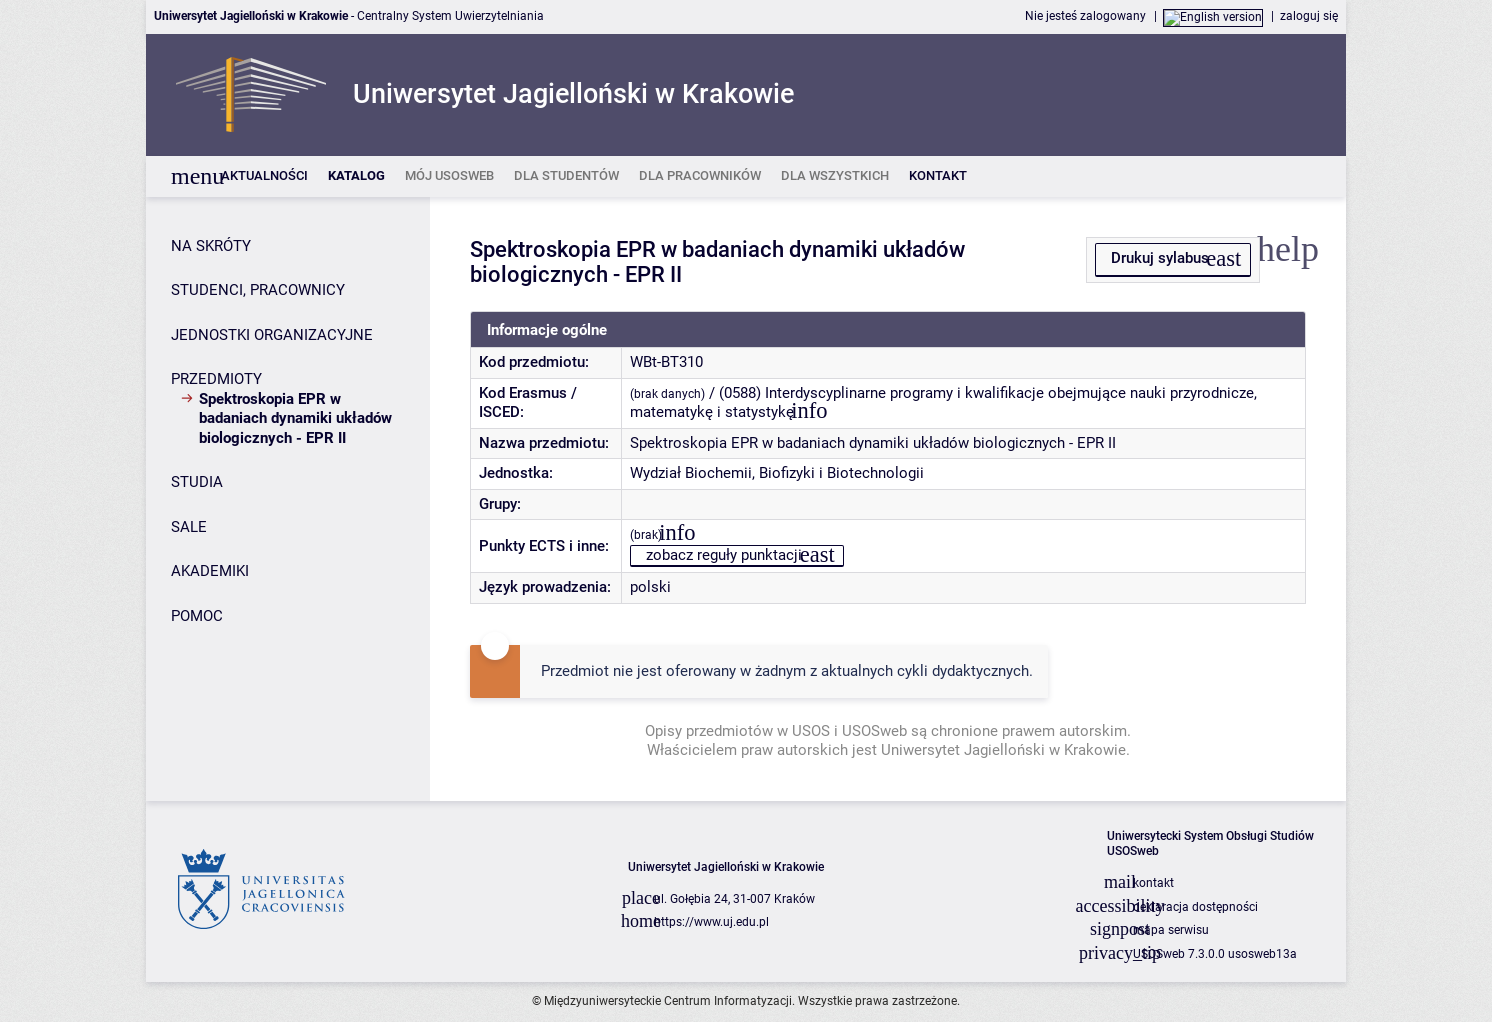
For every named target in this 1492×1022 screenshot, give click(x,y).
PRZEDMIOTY (216, 379)
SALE (189, 527)
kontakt (1153, 883)
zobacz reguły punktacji (724, 555)
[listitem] (264, 176)
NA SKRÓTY (211, 246)
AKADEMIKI (210, 571)
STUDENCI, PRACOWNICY (258, 290)
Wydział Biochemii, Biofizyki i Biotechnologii (777, 473)
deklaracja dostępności (1195, 907)
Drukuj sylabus (1160, 258)
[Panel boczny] (288, 499)
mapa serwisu (1171, 930)
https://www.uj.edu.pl (711, 922)
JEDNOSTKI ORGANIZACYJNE (272, 335)
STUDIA (197, 482)
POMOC (197, 616)
